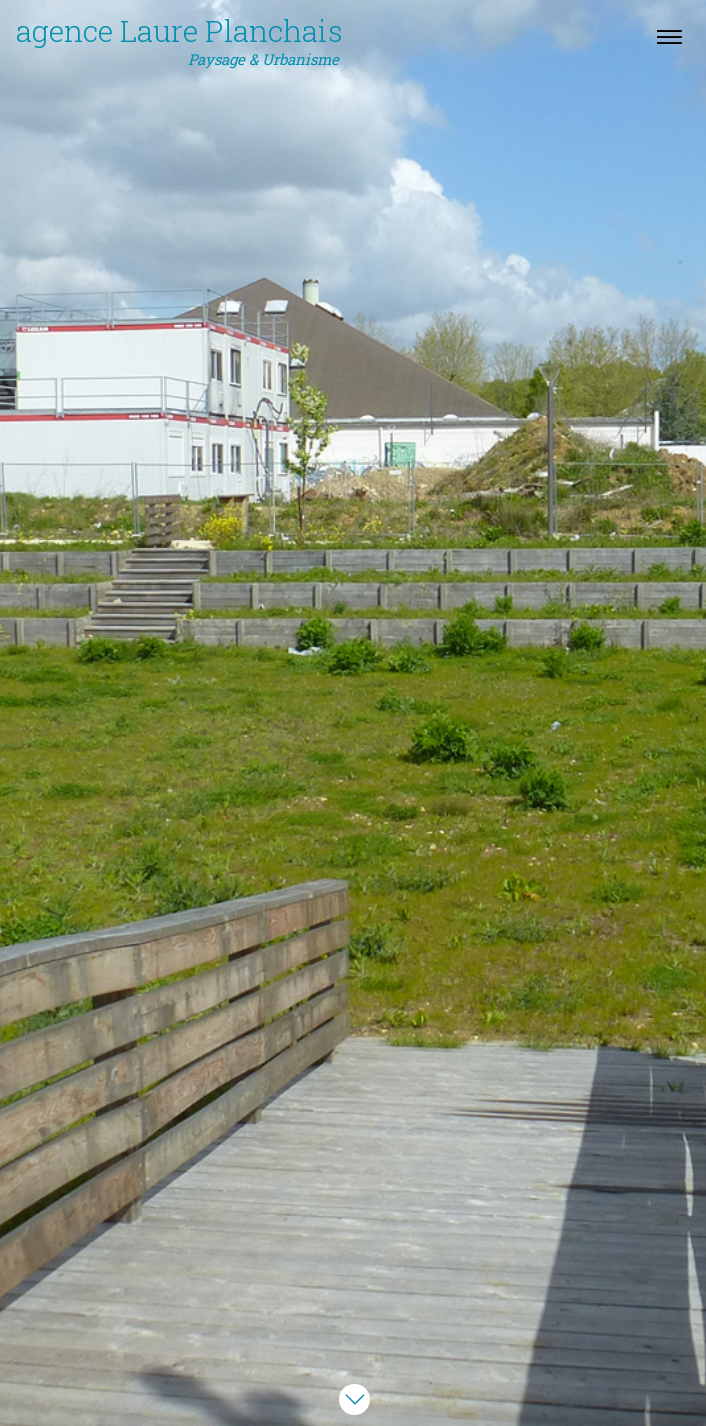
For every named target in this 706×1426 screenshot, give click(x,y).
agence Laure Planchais (179, 41)
